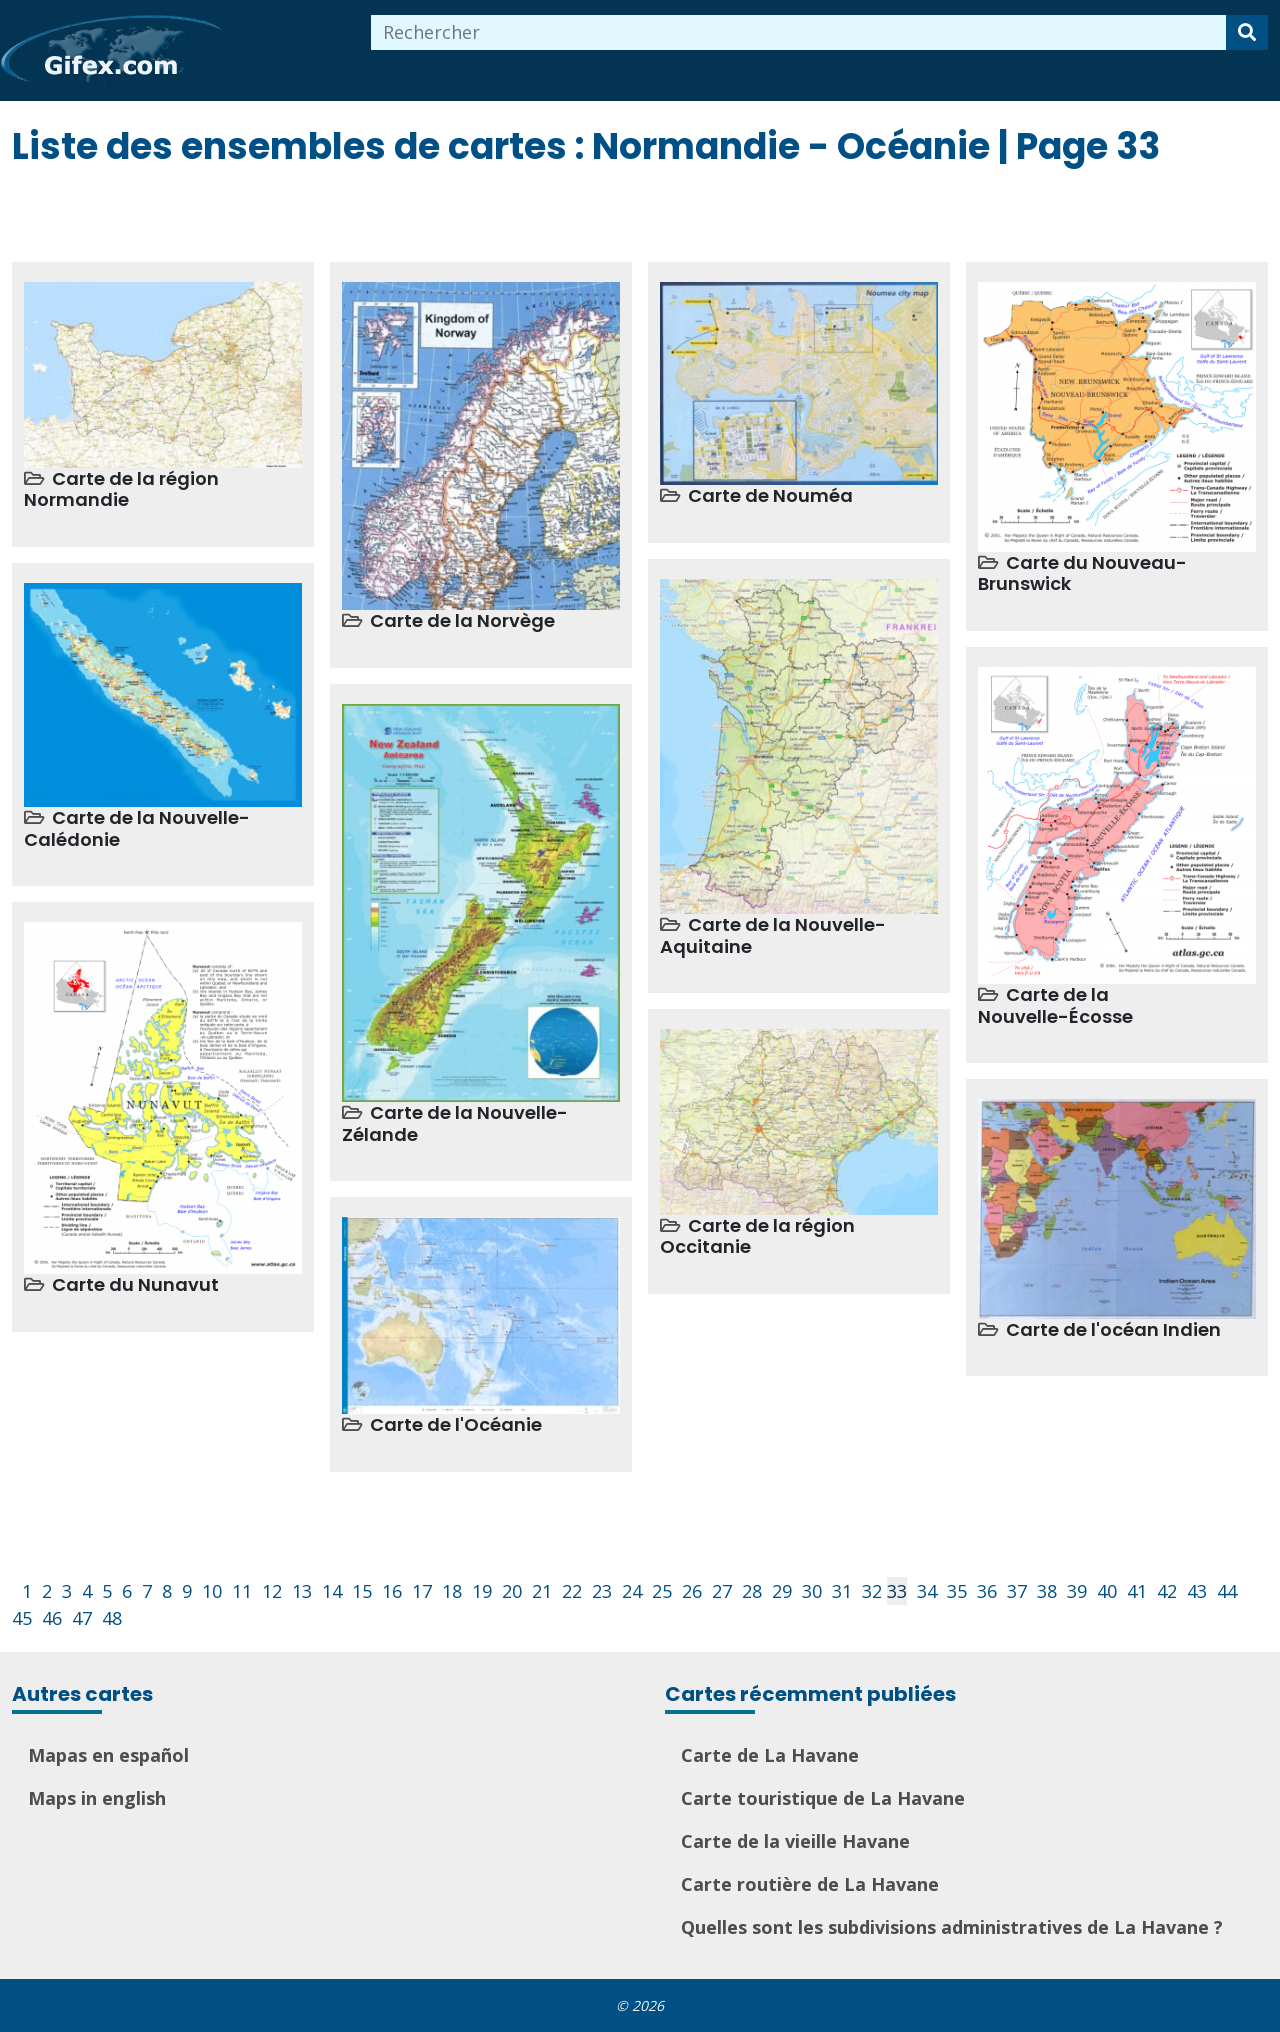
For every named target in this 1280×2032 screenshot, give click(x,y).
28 (752, 1591)
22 (572, 1591)
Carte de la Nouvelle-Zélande (455, 1123)
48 (112, 1618)
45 (22, 1618)
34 (927, 1591)
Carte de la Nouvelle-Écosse (1055, 1005)
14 (332, 1591)
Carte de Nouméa (770, 495)
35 (957, 1591)
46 (52, 1618)
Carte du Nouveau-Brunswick (1082, 573)
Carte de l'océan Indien (1113, 1329)
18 (452, 1591)
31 (842, 1591)
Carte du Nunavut (135, 1284)
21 (542, 1591)
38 (1047, 1591)
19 (482, 1591)
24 (632, 1591)
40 (1107, 1591)
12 (272, 1591)
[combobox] (799, 32)
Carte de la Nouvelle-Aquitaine (773, 935)
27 (722, 1591)
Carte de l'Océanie (456, 1424)
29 (782, 1591)
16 (392, 1591)
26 (692, 1591)
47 (82, 1618)
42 (1167, 1591)
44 (1227, 1591)
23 (602, 1591)
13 (302, 1591)
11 (242, 1591)
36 (987, 1591)
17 (422, 1591)
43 (1197, 1591)
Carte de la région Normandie (121, 489)
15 (362, 1591)
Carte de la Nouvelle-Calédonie (137, 828)
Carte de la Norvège (462, 620)
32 (872, 1591)
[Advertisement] (376, 212)
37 (1017, 1591)
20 (512, 1591)
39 (1077, 1591)
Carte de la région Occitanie (757, 1236)
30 (812, 1591)
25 (662, 1591)
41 (1137, 1591)
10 (212, 1591)
